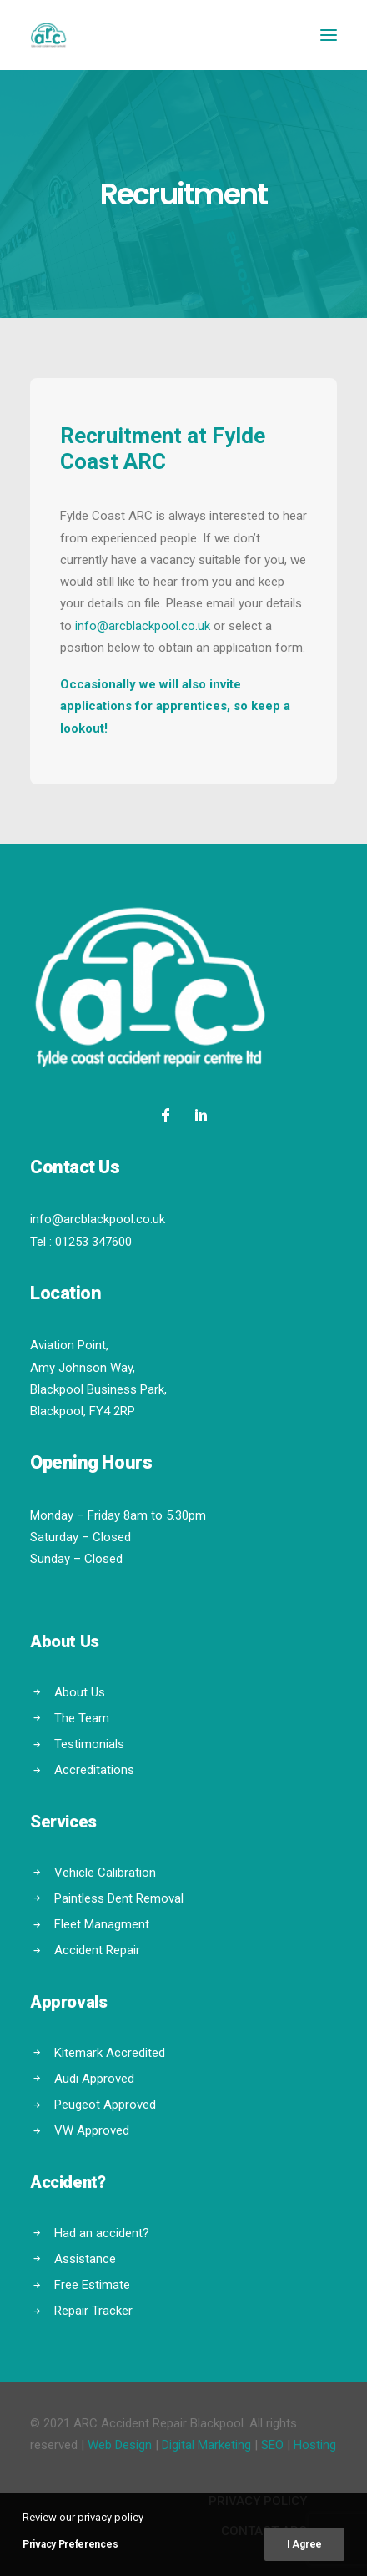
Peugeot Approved (105, 2104)
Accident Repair (97, 1950)
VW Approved (91, 2130)
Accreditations (94, 1769)
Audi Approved (94, 2078)
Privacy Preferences (70, 2544)
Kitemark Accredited (109, 2052)
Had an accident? (101, 2233)
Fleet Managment (101, 1924)
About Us (79, 1692)
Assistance (85, 2258)
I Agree (304, 2544)
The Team (81, 1718)
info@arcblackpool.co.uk (142, 625)
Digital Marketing (206, 2444)
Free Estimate (92, 2284)
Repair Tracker (93, 2310)
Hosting (315, 2444)
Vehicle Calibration (105, 1872)
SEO (272, 2444)
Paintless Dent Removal (119, 1898)
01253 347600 (93, 1241)
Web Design (120, 2444)
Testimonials (89, 1744)
